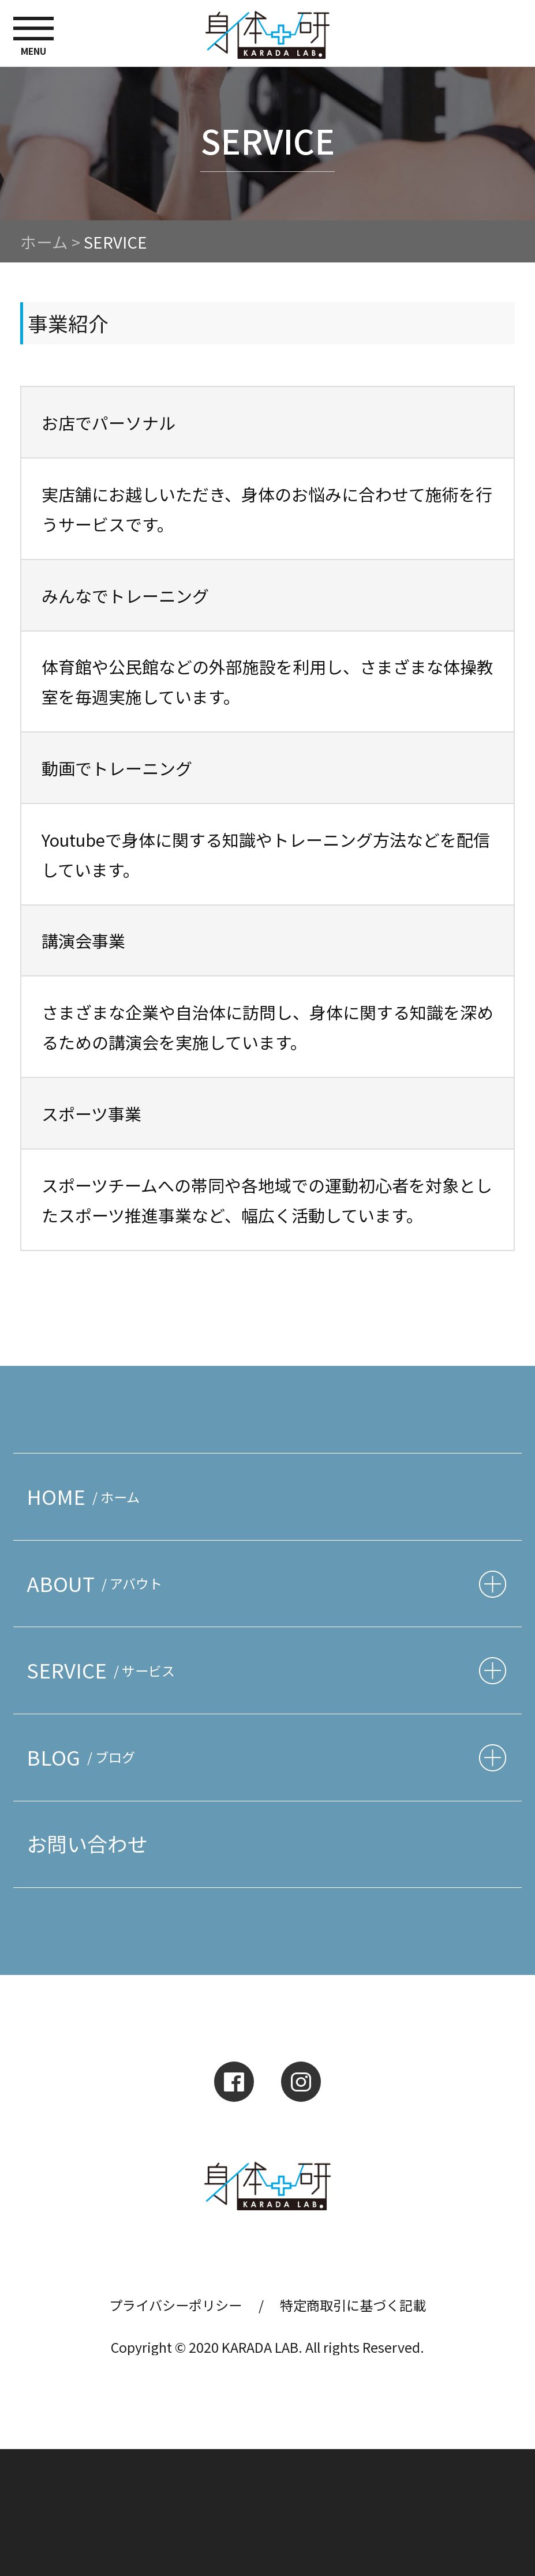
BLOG (84, 1757)
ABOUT (98, 1583)
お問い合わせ (87, 1843)
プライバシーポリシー (175, 2305)
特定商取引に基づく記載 (353, 2305)
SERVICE (104, 1669)
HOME (86, 1496)
